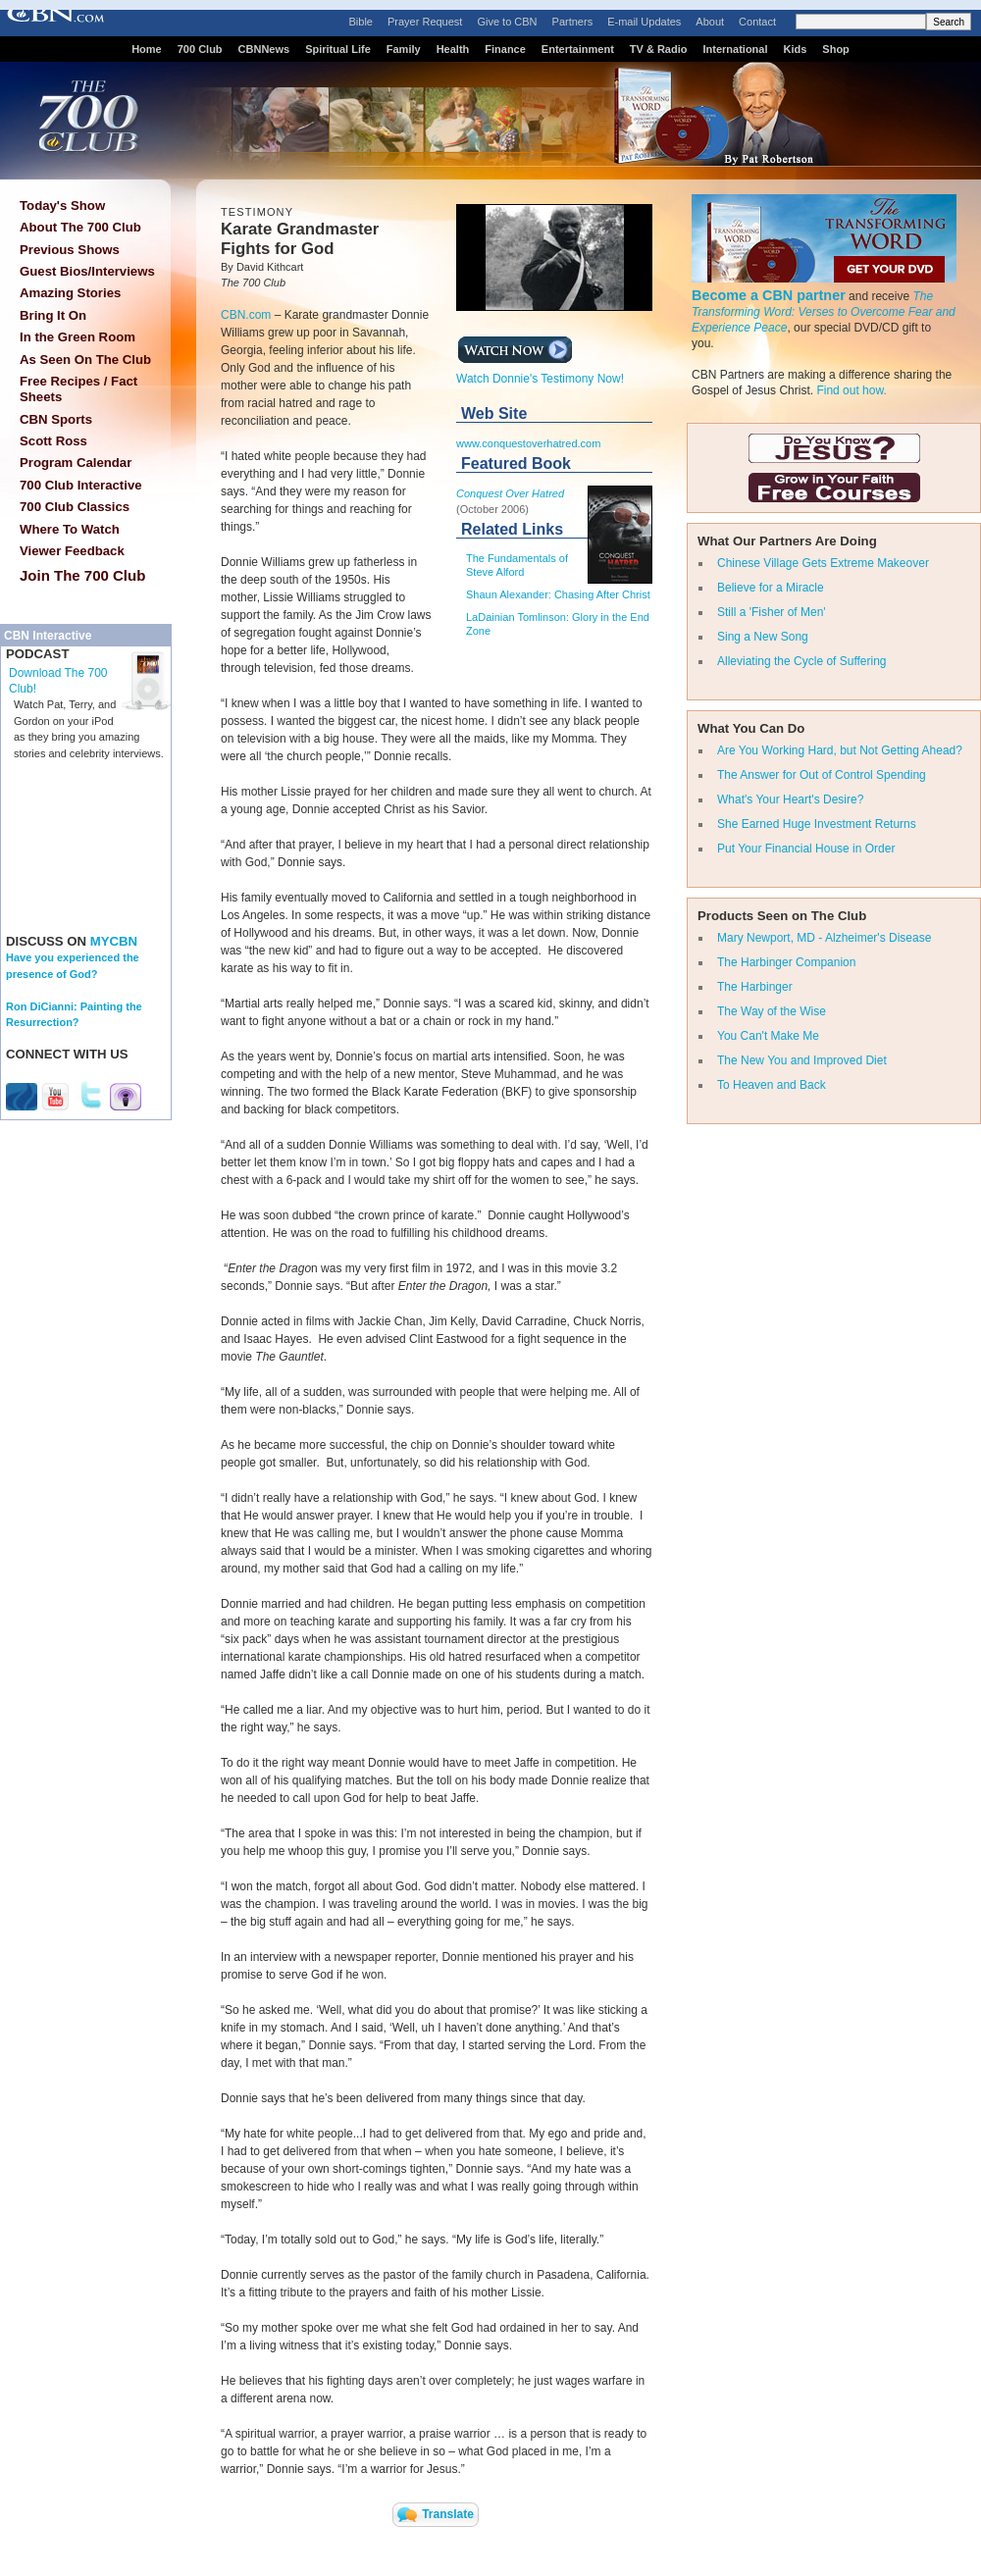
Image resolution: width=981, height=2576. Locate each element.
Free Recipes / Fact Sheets (78, 389)
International (734, 49)
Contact (757, 21)
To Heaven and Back (771, 1085)
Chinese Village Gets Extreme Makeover (823, 563)
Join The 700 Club (82, 575)
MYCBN (113, 941)
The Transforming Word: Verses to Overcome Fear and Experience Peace (823, 312)
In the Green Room (77, 337)
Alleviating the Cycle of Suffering (802, 661)
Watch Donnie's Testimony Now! (540, 373)
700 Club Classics (74, 506)
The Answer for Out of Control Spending (821, 775)
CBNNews (264, 49)
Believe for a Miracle (770, 587)
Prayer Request (424, 21)
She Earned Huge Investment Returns (816, 824)
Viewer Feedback (72, 550)
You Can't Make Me (768, 1036)
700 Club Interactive (81, 485)
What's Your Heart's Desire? (790, 799)
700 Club (200, 49)
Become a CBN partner (769, 295)
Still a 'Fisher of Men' (771, 612)
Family (404, 49)
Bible (361, 21)
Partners (573, 21)
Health (453, 49)
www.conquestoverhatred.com (528, 443)
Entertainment (578, 49)
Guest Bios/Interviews (87, 271)
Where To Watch (70, 529)
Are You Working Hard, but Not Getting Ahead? (839, 750)
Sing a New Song (762, 637)
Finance (505, 49)
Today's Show (62, 205)
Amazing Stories (70, 292)
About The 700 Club (80, 227)
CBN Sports (56, 419)
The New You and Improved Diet (802, 1060)
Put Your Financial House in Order (806, 848)
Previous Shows (70, 249)
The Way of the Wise (771, 1011)
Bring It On (53, 315)
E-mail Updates (644, 21)
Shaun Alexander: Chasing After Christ (558, 594)
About (710, 21)
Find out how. (851, 390)
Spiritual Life (338, 49)
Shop (836, 49)
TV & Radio (659, 49)
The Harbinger (755, 987)
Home (146, 49)
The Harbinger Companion (786, 962)
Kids (795, 49)
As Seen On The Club (85, 359)
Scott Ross (53, 441)
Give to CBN (507, 21)
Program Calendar (75, 462)
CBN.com (246, 315)
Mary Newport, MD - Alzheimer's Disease (824, 938)
